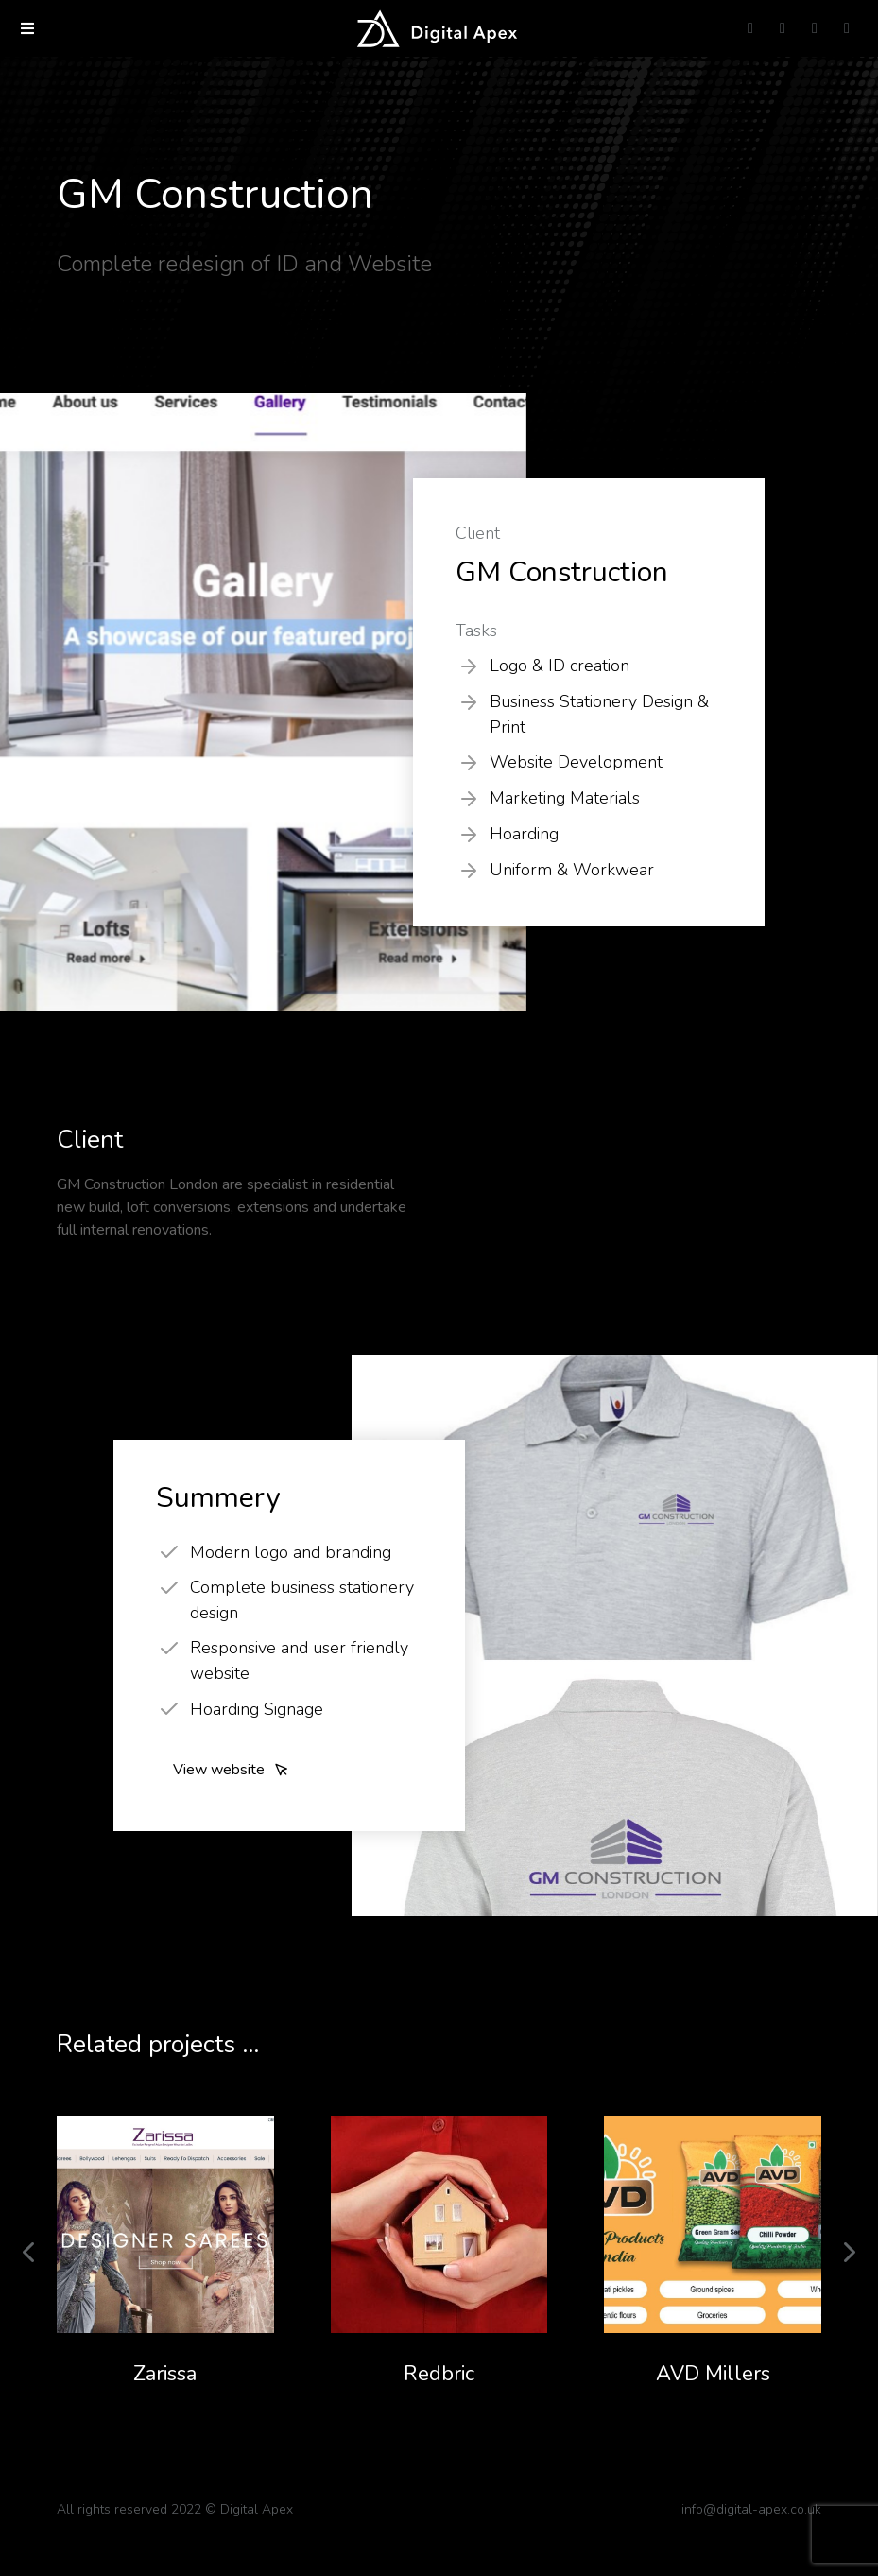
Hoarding (524, 833)
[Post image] (165, 2224)
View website (231, 1769)
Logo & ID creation (559, 665)
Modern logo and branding (290, 1552)
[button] (27, 28)
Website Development (576, 762)
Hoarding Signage (256, 1709)
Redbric (439, 2374)
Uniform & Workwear (572, 869)
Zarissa (165, 2374)
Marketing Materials (565, 798)
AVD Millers (713, 2374)
